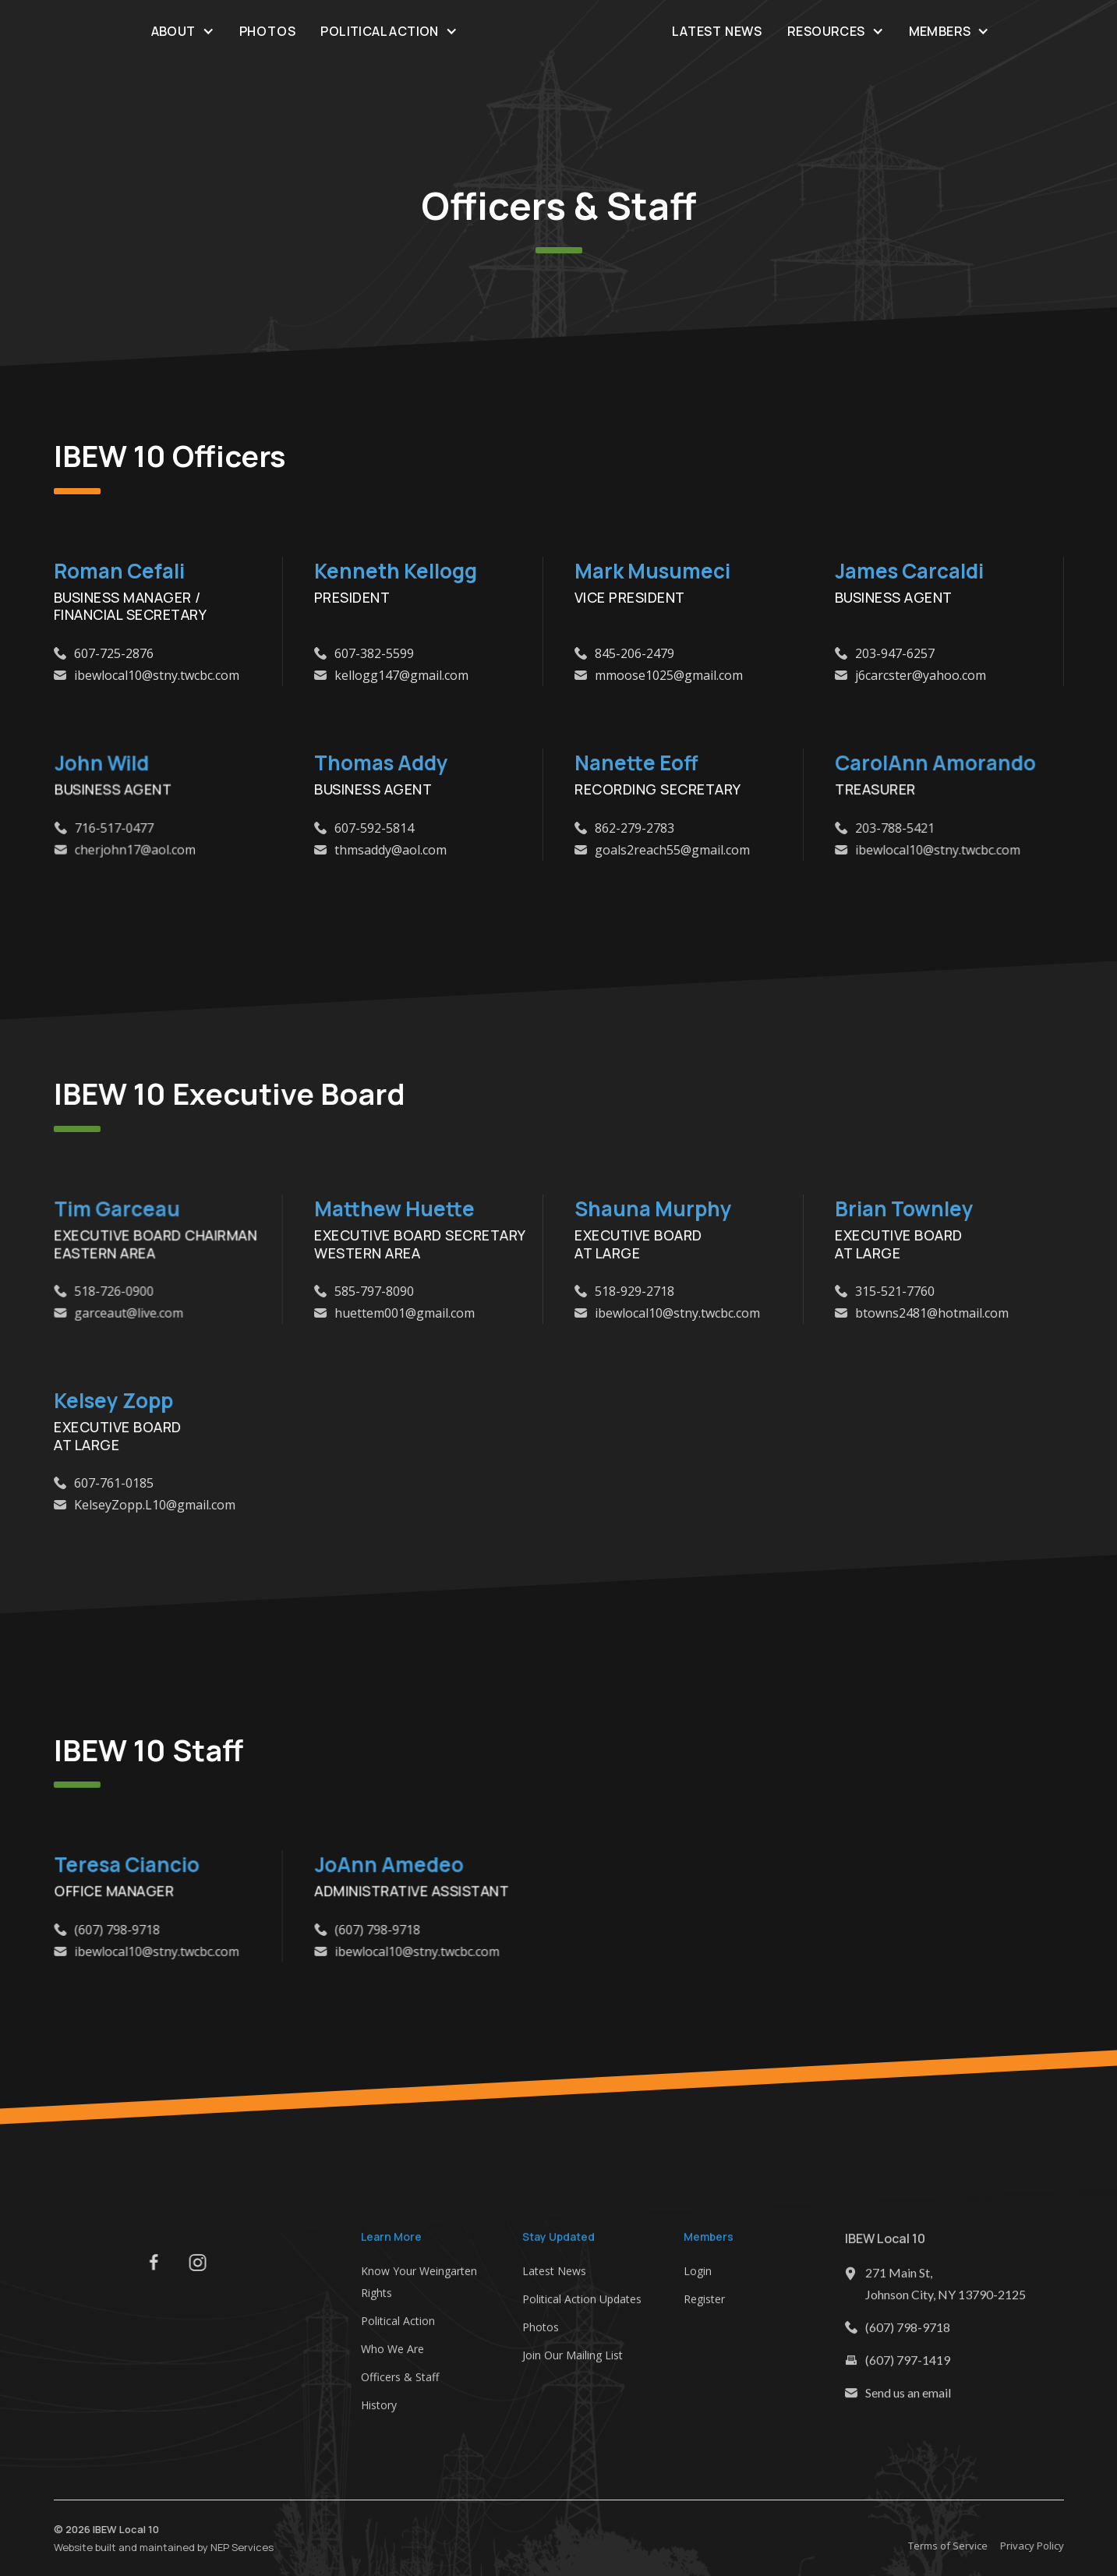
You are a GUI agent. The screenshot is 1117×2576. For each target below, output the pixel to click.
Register (704, 2305)
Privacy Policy (1038, 2546)
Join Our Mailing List (572, 2361)
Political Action (398, 2326)
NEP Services (235, 2546)
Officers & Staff (400, 2383)
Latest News (717, 31)
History (379, 2411)
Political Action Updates (582, 2305)
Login (698, 2277)
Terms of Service (954, 2546)
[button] (182, 31)
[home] (558, 31)
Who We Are (392, 2355)
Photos (267, 31)
